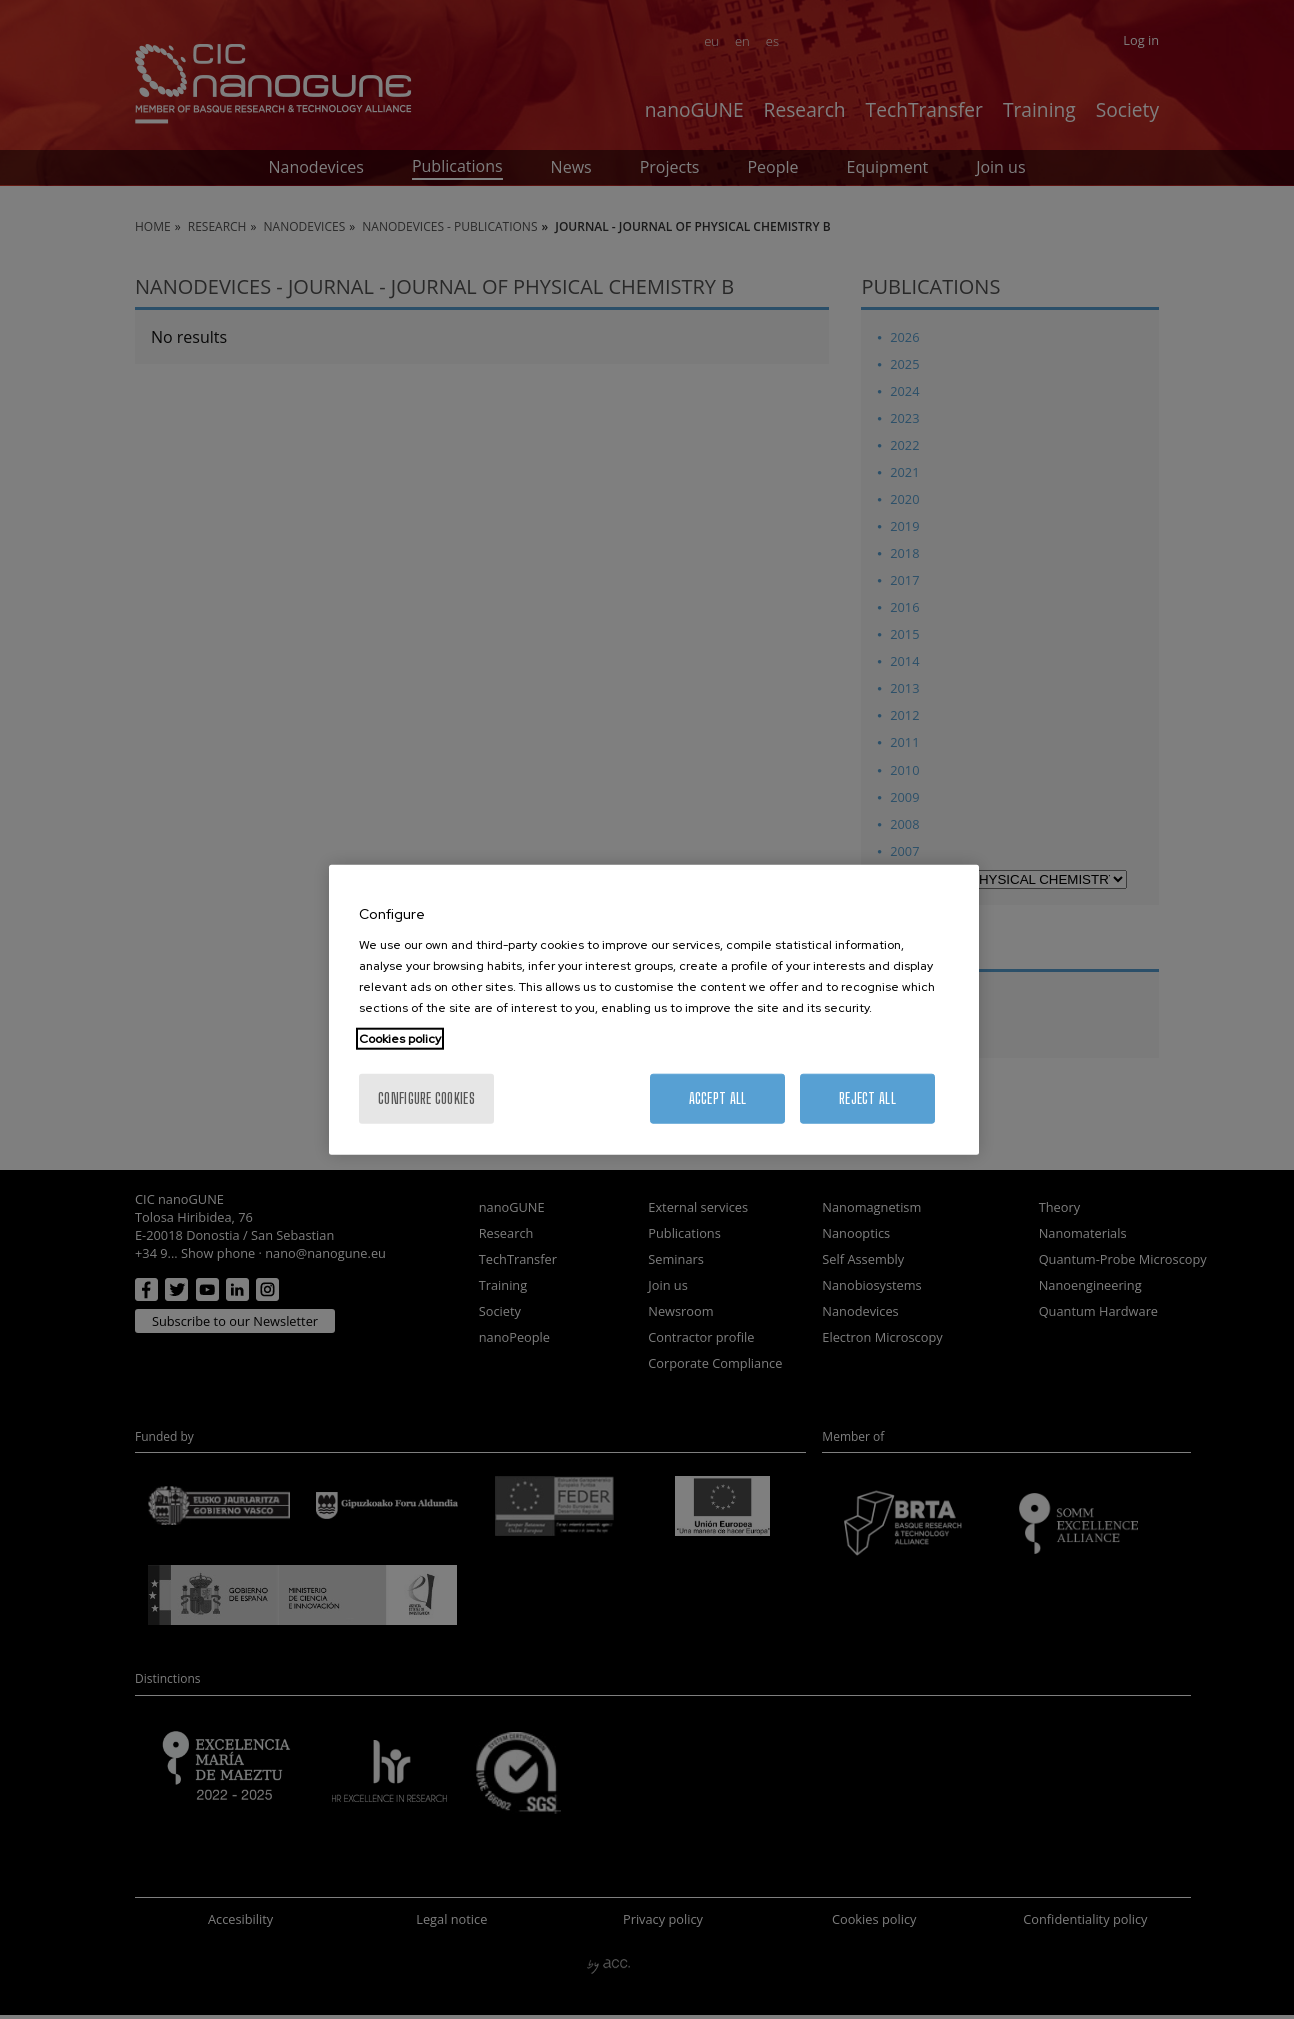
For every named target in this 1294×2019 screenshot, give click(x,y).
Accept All (718, 1098)
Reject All (867, 1098)
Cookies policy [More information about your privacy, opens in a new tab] (400, 1039)
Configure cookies (426, 1098)
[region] (654, 1009)
